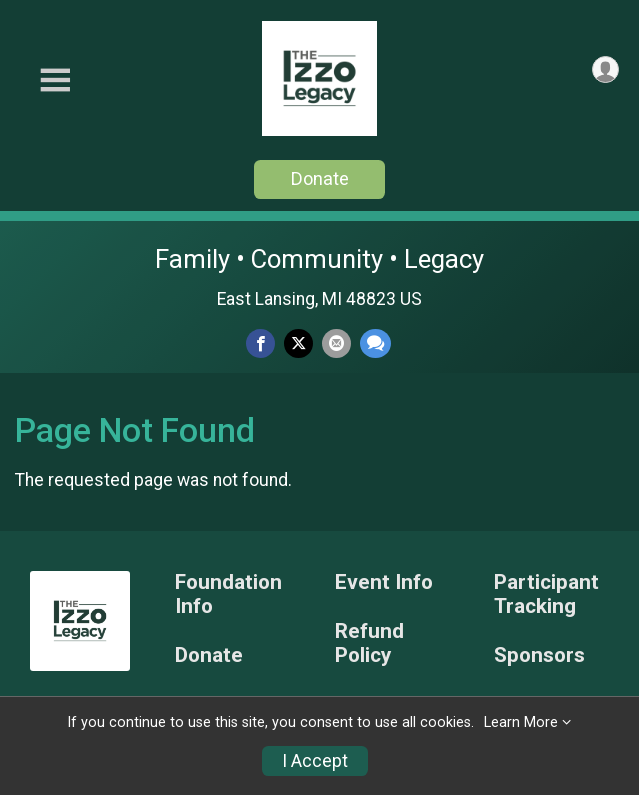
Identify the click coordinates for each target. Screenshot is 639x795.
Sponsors (539, 655)
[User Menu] (605, 69)
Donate (320, 178)
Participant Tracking (546, 594)
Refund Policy (369, 643)
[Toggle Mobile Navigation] (55, 80)
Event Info (384, 582)
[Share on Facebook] (260, 343)
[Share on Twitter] (298, 343)
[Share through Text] (375, 343)
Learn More (521, 722)
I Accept (315, 761)
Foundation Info (228, 594)
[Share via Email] (336, 343)
